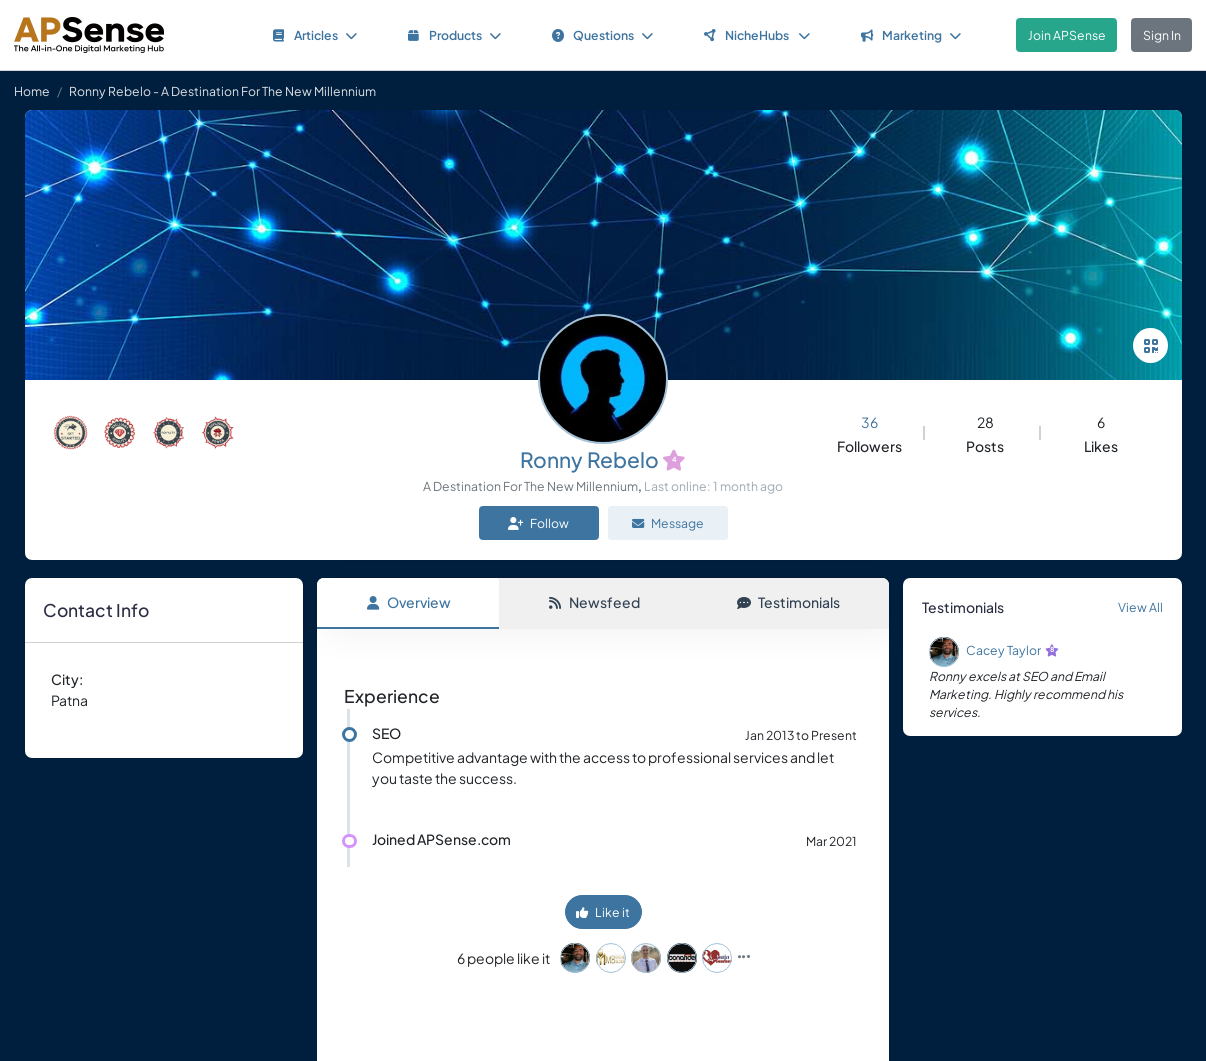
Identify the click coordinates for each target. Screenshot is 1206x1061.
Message (668, 523)
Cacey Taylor (1003, 650)
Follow (538, 523)
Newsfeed (594, 602)
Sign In (1162, 35)
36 (869, 422)
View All (1140, 607)
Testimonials (788, 602)
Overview (408, 602)
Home (32, 91)
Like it (603, 912)
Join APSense (1067, 35)
